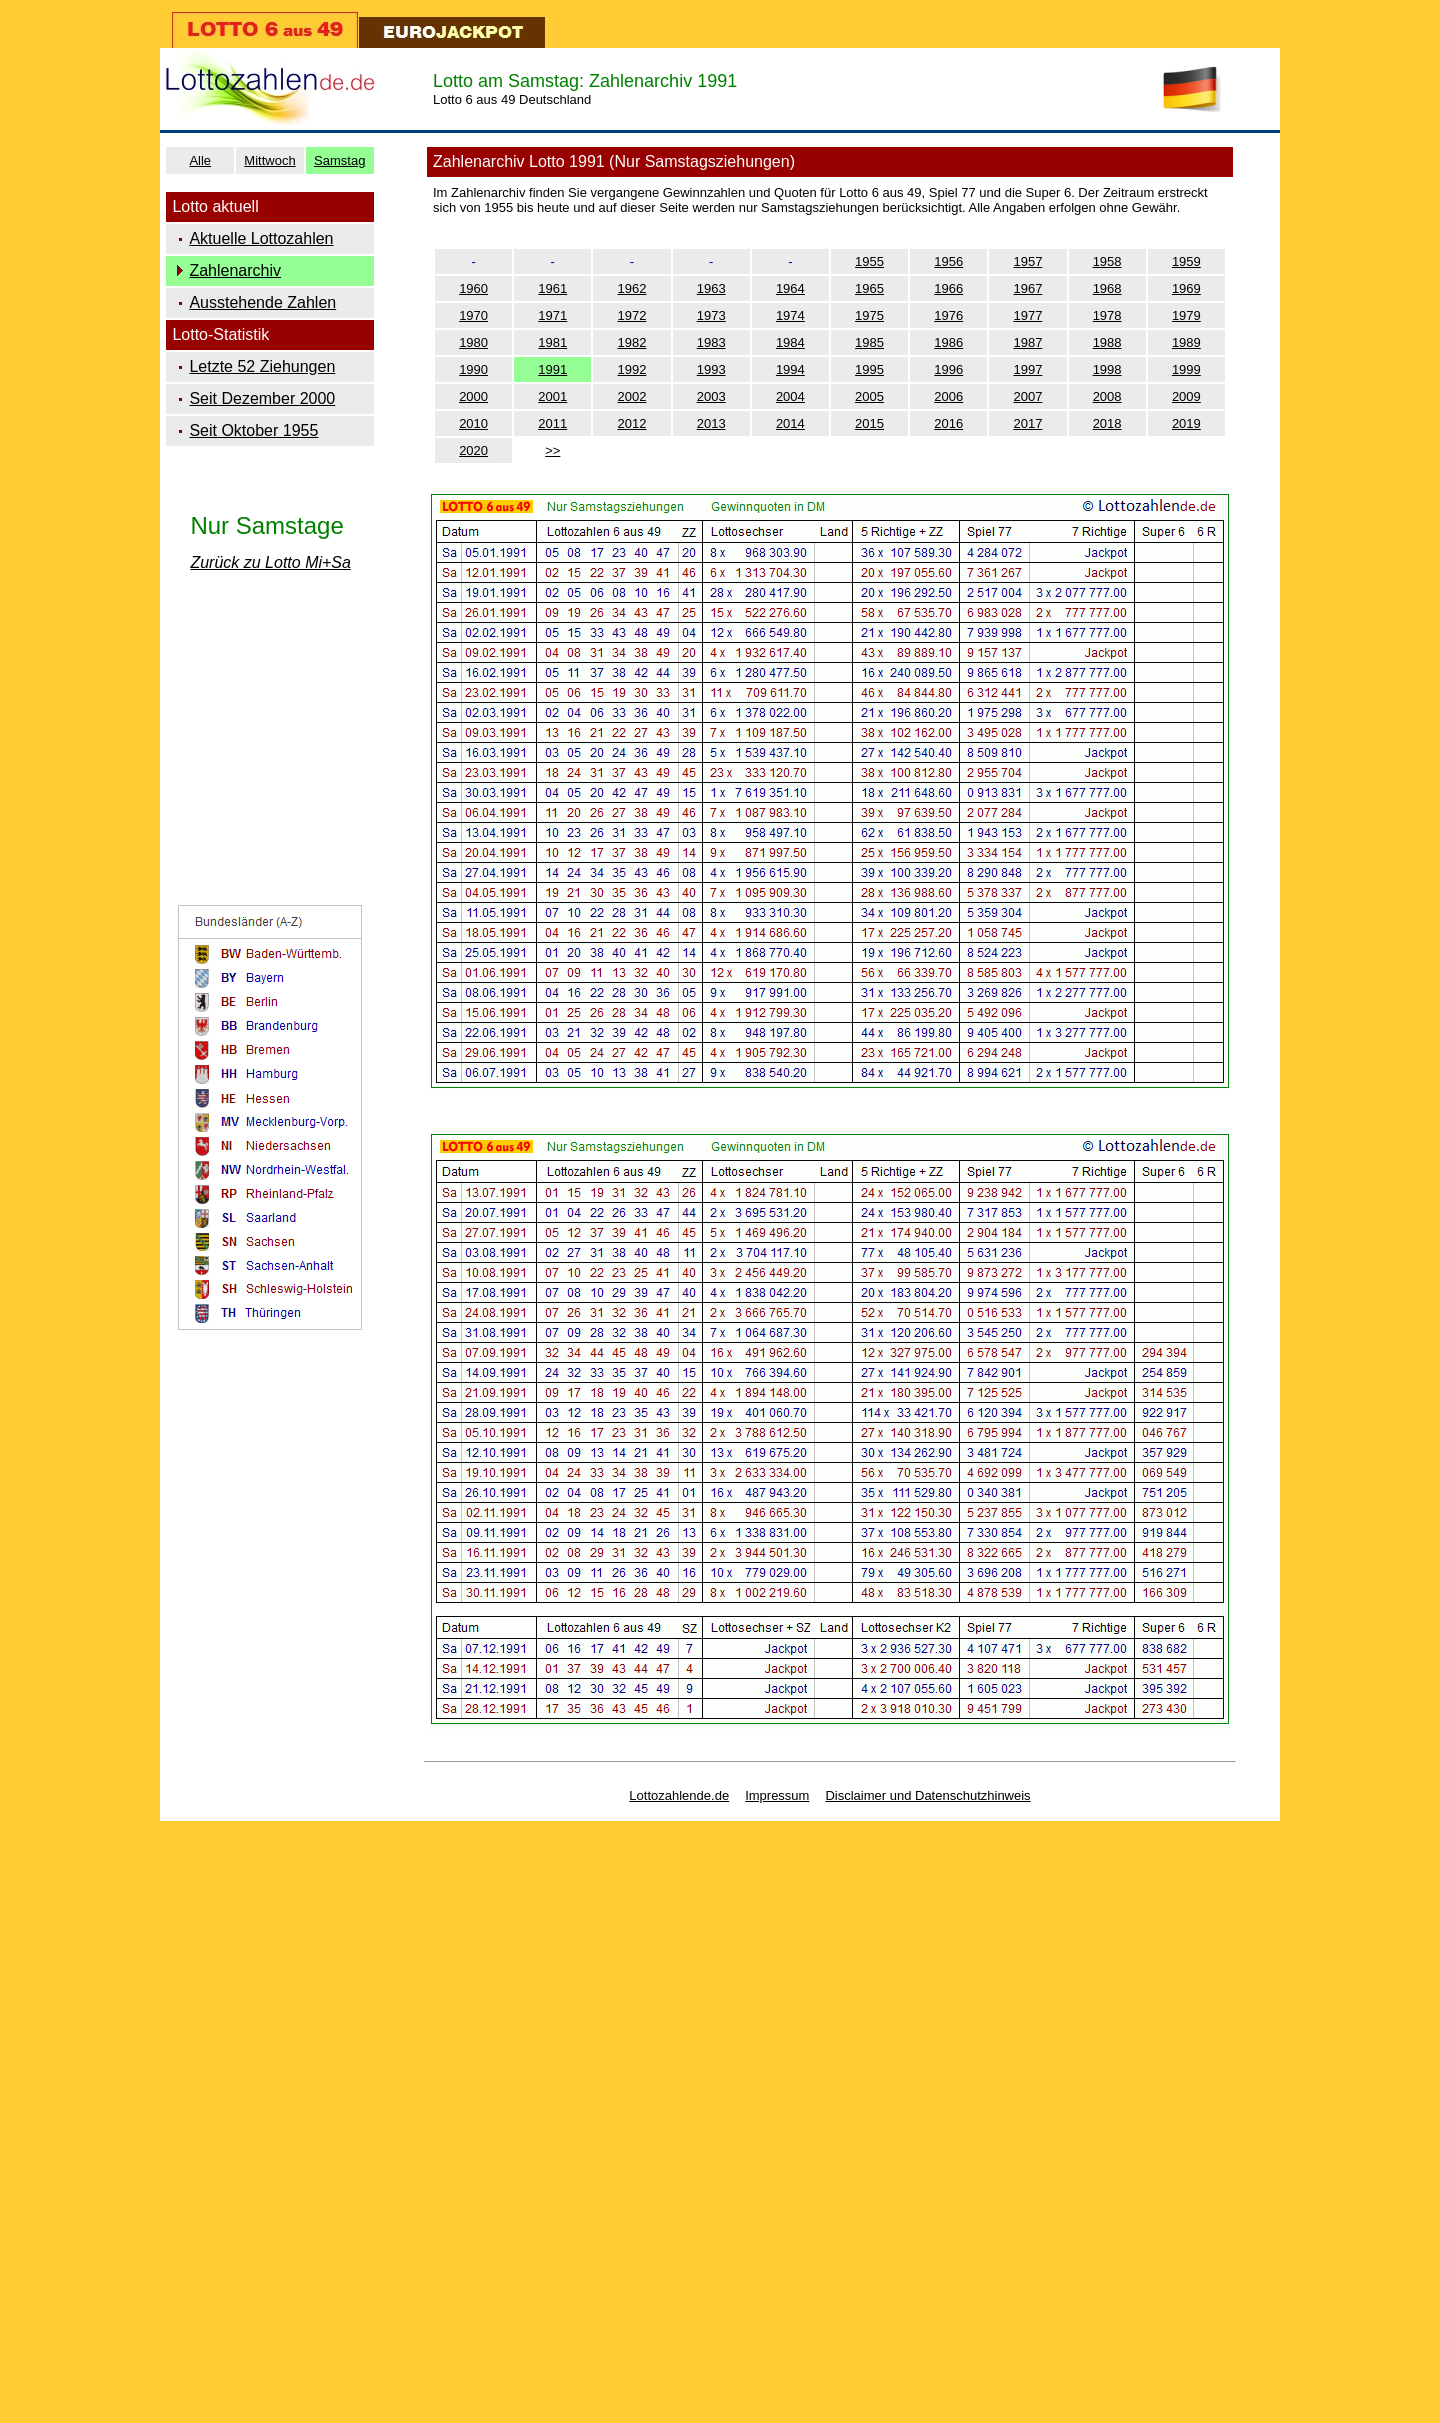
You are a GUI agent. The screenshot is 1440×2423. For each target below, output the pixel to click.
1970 (473, 315)
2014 (790, 423)
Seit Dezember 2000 (262, 398)
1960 (473, 288)
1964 (790, 288)
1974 (790, 315)
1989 (1186, 342)
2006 (948, 396)
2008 (1107, 396)
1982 (632, 342)
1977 (1027, 315)
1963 (711, 288)
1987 (1027, 342)
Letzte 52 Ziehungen (262, 366)
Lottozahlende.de (679, 1795)
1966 (948, 288)
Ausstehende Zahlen (262, 302)
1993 (711, 369)
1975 (869, 315)
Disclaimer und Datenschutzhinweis (927, 1795)
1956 (948, 261)
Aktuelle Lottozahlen (261, 238)
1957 (1027, 261)
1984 (790, 342)
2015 (869, 423)
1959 (1186, 261)
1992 (632, 369)
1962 (632, 288)
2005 (869, 396)
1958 (1107, 261)
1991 (552, 369)
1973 (711, 315)
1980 (473, 342)
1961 (552, 288)
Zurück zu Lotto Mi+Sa (270, 562)
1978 (1107, 315)
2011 (552, 423)
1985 (869, 342)
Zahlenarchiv (235, 270)
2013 (711, 423)
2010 (473, 423)
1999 (1186, 369)
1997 (1027, 369)
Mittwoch (269, 160)
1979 (1186, 315)
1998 (1107, 369)
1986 (948, 342)
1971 (552, 315)
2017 (1027, 423)
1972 (632, 315)
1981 (552, 342)
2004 (790, 396)
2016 (948, 423)
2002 (632, 396)
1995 (869, 369)
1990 (473, 369)
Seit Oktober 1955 (253, 430)
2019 (1186, 423)
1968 (1107, 288)
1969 (1186, 288)
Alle (200, 160)
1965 (869, 288)
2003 (711, 396)
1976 (948, 315)
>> (552, 450)
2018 (1107, 423)
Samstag (339, 160)
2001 (552, 396)
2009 (1186, 396)
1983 (711, 342)
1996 (948, 369)
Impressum (777, 1795)
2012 (632, 423)
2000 (473, 396)
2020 (473, 450)
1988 (1107, 342)
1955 (869, 261)
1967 (1027, 288)
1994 (790, 369)
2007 (1027, 396)
